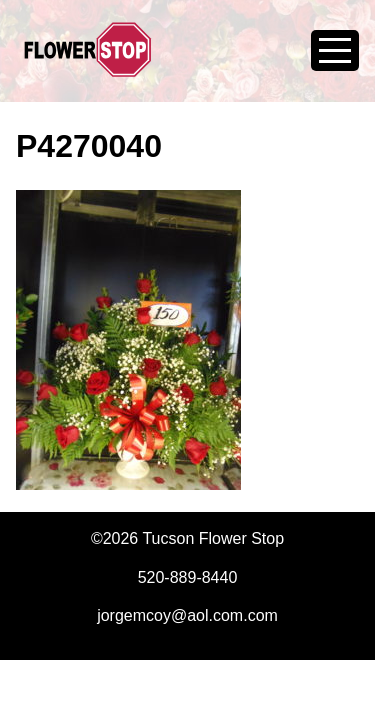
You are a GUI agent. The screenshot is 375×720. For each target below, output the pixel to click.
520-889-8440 (188, 577)
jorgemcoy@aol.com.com (187, 615)
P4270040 (89, 146)
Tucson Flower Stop (88, 62)
